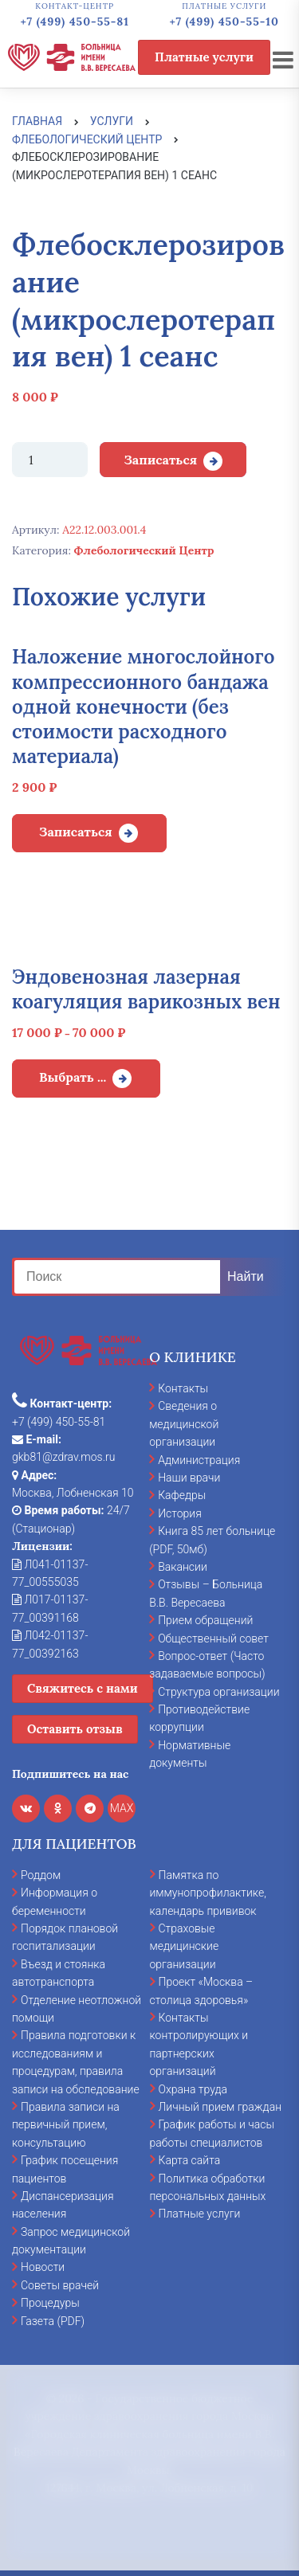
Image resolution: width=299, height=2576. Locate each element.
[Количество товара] (50, 459)
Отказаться (150, 2523)
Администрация (199, 1460)
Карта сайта (190, 2160)
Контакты (183, 1388)
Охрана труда (193, 2089)
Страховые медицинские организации (184, 1946)
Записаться (160, 460)
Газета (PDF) (53, 2321)
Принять (149, 2465)
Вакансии (182, 1566)
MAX (122, 1808)
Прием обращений (205, 1620)
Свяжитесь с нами (82, 1688)
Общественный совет (213, 1638)
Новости (43, 2267)
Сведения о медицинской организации (183, 1424)
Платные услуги (204, 57)
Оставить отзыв (75, 1728)
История (180, 1513)
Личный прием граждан (220, 2106)
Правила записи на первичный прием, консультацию (66, 2124)
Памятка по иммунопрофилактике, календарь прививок (208, 1893)
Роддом (41, 1875)
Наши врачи (189, 1477)
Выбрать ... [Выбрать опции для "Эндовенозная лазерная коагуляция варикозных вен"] (72, 1077)
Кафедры (182, 1495)
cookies (168, 2389)
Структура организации (218, 1691)
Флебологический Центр (144, 550)
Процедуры (50, 2302)
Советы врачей (60, 2285)
